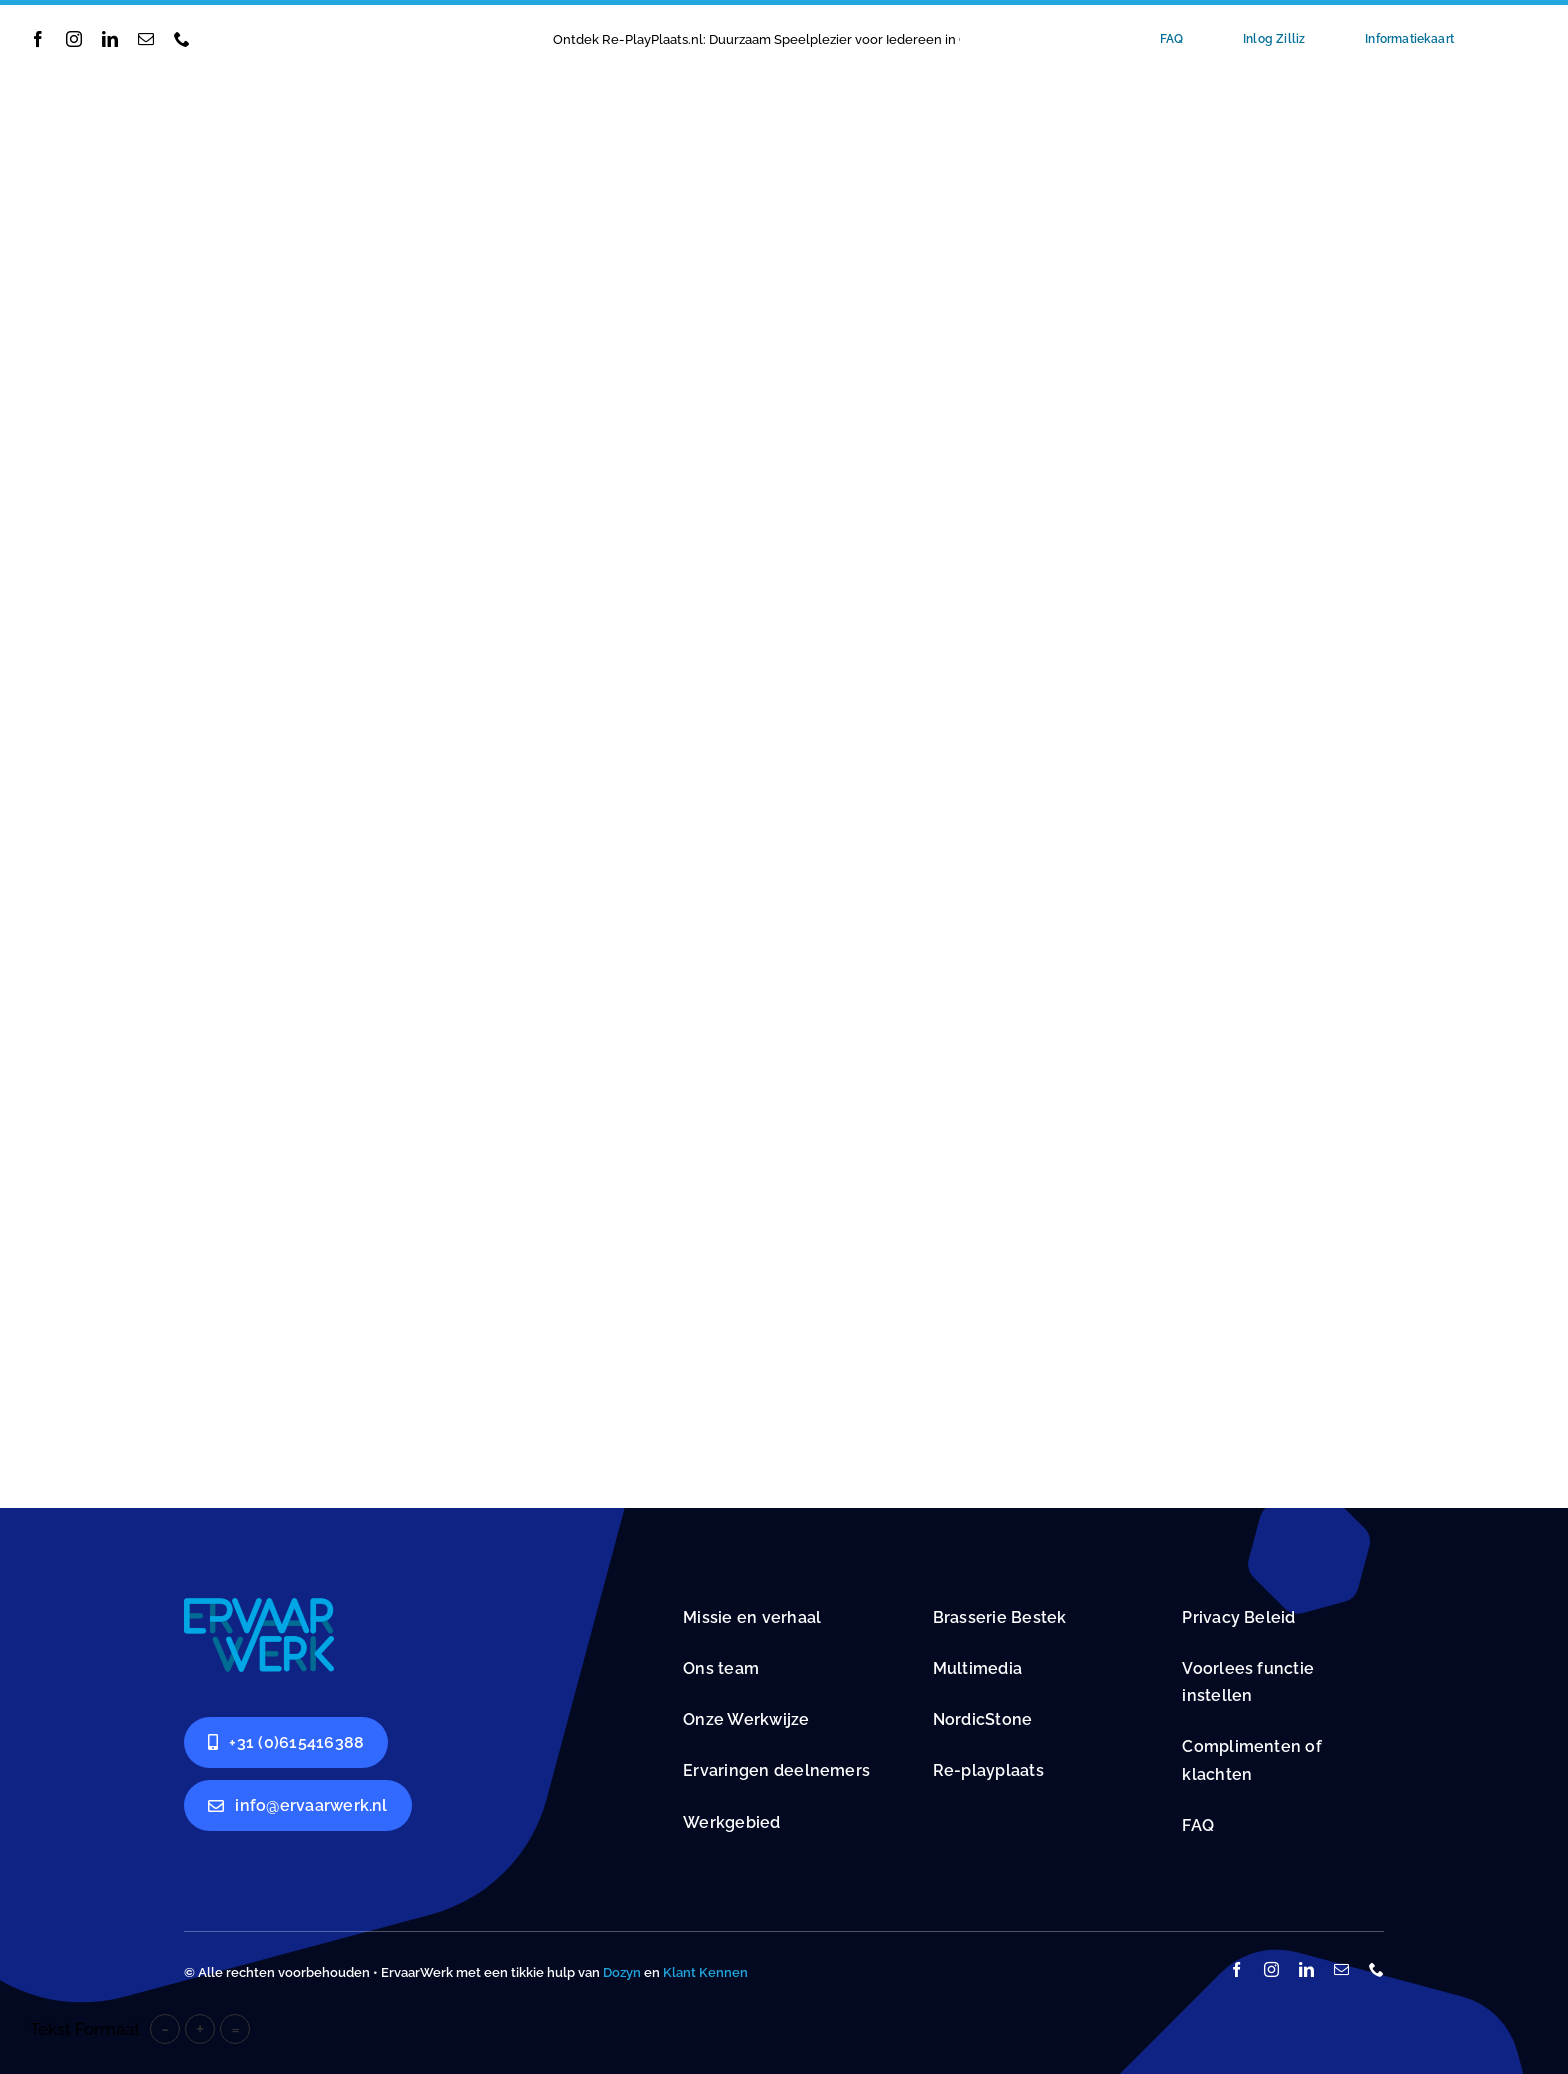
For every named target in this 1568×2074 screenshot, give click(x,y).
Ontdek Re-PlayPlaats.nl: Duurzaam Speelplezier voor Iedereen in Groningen (788, 39)
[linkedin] (110, 39)
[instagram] (74, 39)
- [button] (165, 2029)
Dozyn (622, 1972)
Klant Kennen (705, 1972)
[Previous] (975, 39)
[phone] (182, 39)
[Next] (1001, 39)
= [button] (235, 2029)
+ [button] (200, 2029)
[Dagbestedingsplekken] (259, 1606)
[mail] (146, 39)
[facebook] (38, 39)
